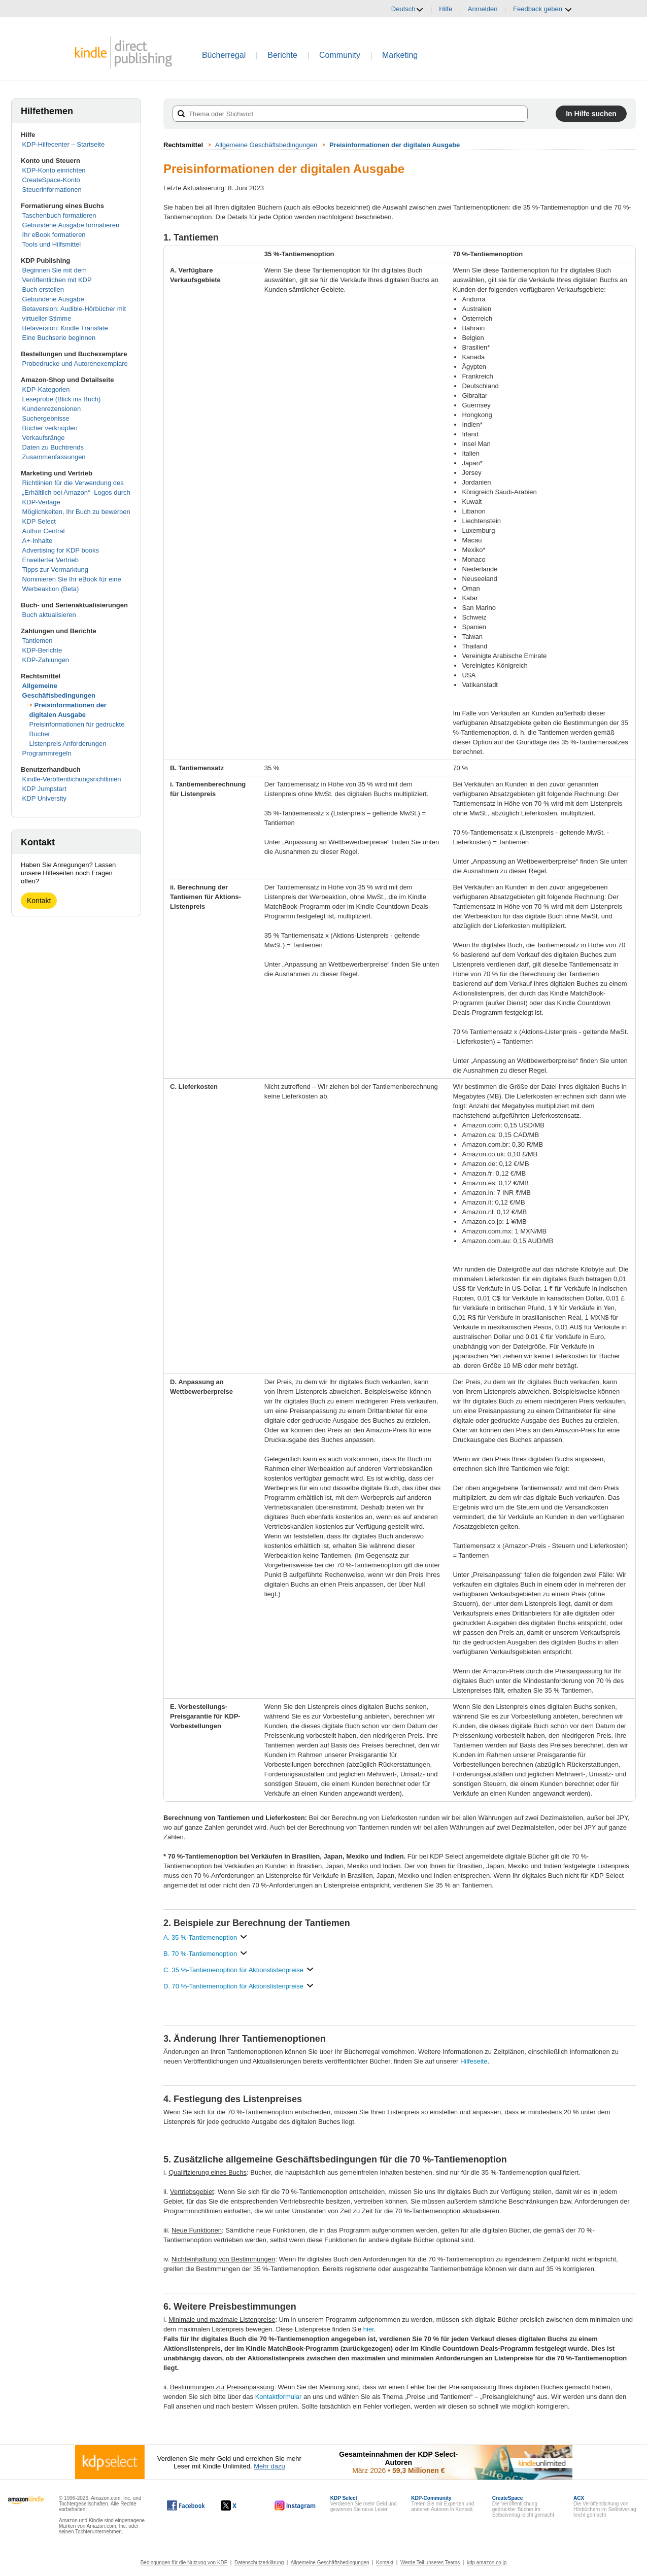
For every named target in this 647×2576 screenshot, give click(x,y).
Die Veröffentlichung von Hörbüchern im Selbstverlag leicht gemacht (604, 2506)
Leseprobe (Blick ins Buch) (61, 399)
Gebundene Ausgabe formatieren (71, 225)
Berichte (282, 55)
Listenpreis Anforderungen (68, 743)
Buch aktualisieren (49, 615)
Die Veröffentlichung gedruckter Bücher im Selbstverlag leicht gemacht (523, 2506)
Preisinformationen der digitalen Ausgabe (394, 145)
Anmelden (483, 9)
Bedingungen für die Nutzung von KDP (184, 2562)
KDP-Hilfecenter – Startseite (63, 144)
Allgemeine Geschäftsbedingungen (266, 145)
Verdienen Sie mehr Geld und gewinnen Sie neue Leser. (363, 2503)
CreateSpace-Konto (51, 180)
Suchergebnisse (46, 418)
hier (368, 2329)
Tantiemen (37, 640)
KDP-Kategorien (46, 389)
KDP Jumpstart (44, 789)
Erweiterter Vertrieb (50, 560)
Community (339, 55)
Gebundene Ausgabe (53, 299)
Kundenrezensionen (51, 409)
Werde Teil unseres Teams (430, 2562)
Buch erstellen (43, 289)
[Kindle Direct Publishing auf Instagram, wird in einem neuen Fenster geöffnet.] (295, 2505)
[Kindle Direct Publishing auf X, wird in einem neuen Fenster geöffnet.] (239, 2505)
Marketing (400, 55)
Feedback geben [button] (542, 9)
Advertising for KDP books (60, 550)
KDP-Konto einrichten (54, 170)
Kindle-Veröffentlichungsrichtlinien (71, 779)
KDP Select (39, 521)
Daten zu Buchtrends (53, 447)
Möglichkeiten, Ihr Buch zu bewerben (76, 512)
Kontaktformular (278, 2396)
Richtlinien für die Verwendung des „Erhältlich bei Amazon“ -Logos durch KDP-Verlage (76, 492)
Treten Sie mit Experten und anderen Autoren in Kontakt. (442, 2503)
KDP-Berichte (42, 650)
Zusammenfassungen (54, 457)
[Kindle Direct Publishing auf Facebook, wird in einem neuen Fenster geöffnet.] (186, 2505)
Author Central (43, 531)
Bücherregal (224, 55)
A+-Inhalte (37, 540)
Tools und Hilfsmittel (51, 244)
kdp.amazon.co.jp (486, 2562)
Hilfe (445, 9)
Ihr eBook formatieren (54, 234)
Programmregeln (47, 753)
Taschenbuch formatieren (59, 215)
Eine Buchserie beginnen (59, 337)
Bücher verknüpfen (50, 428)
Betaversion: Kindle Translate (65, 328)
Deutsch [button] (407, 9)
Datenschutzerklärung (259, 2562)
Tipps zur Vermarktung (55, 569)
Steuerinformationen (52, 189)
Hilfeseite (473, 2061)
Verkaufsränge (43, 437)
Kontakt (39, 901)
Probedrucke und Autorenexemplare (75, 363)
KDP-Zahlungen (46, 660)
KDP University (44, 798)
